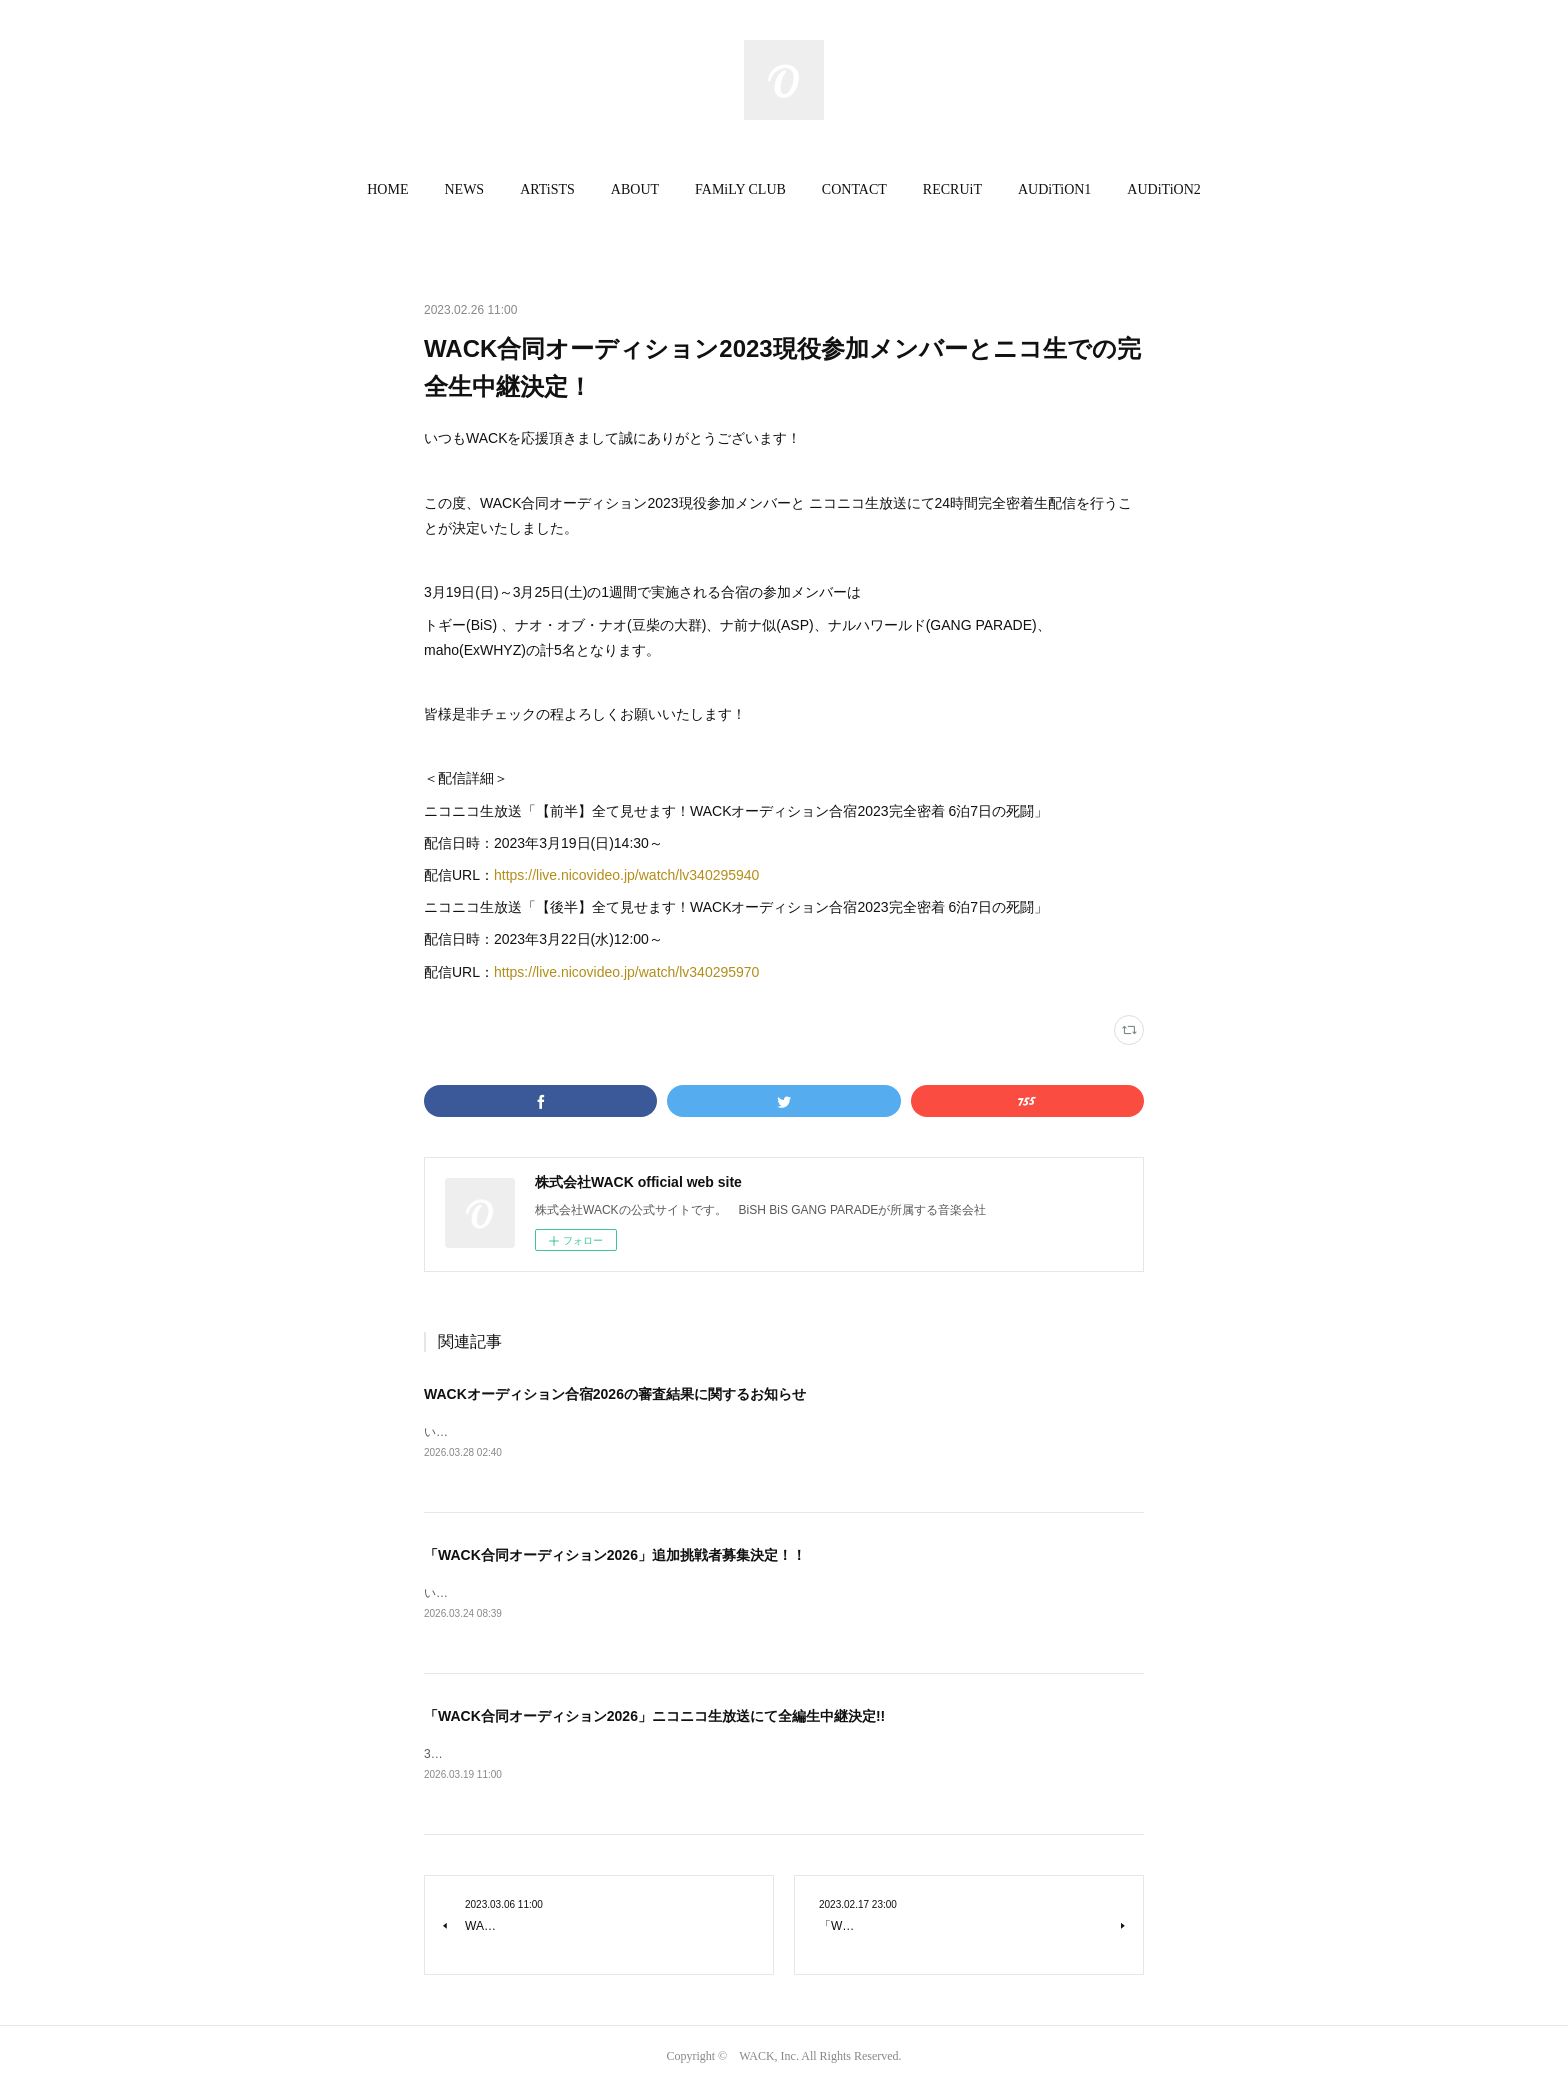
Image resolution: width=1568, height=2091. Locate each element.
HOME (387, 189)
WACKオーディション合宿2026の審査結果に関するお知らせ (615, 1394)
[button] (387, 190)
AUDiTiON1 (1054, 189)
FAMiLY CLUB (740, 189)
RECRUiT (952, 189)
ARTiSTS (547, 189)
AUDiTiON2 (1163, 189)
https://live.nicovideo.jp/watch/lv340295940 (626, 875)
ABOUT (635, 189)
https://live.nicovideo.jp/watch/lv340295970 (626, 972)
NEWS (464, 189)
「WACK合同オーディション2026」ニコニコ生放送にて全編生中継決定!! (654, 1718)
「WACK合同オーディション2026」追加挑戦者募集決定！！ (615, 1556)
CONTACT (854, 189)
